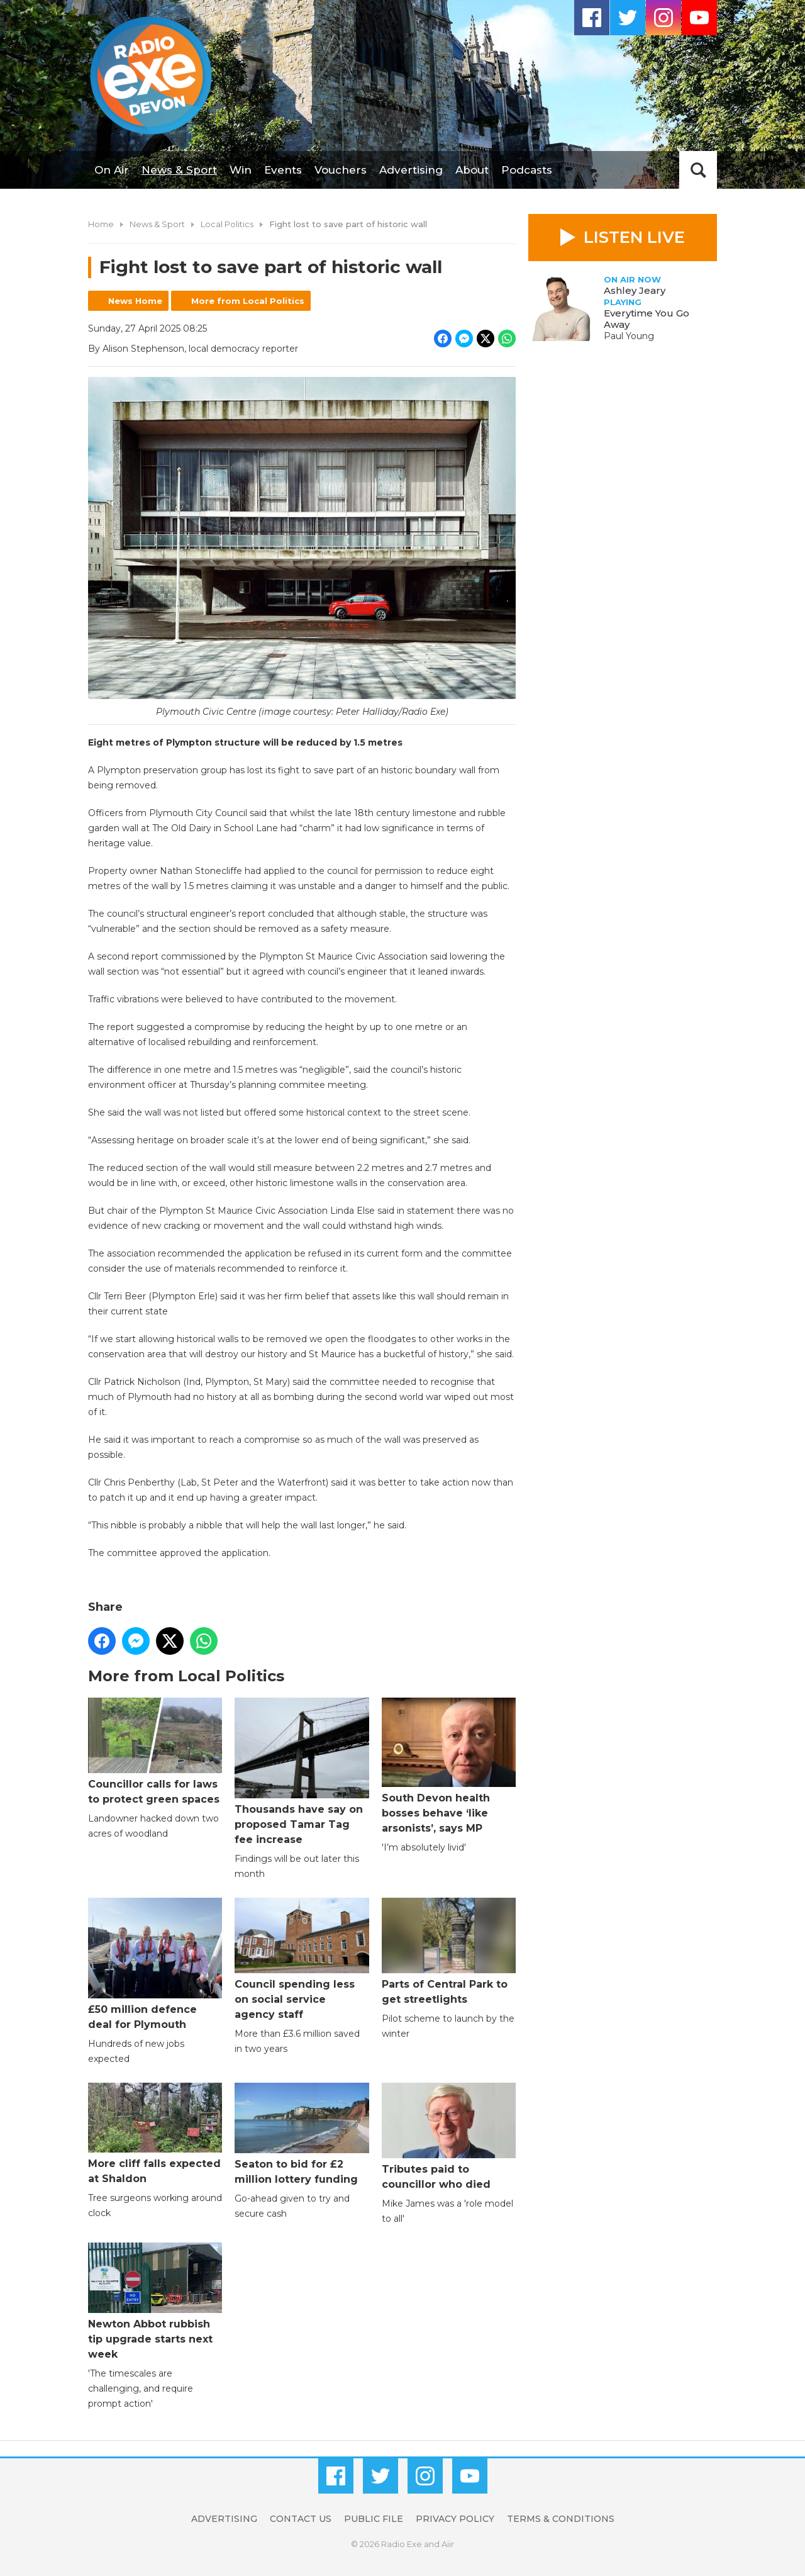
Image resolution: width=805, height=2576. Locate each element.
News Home (135, 301)
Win (241, 170)
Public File (373, 2518)
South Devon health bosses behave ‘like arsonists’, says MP (449, 1766)
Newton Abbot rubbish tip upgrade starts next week (155, 2301)
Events (283, 170)
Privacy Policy (455, 2518)
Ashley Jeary (634, 290)
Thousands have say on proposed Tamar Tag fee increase (302, 1771)
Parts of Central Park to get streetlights (449, 1951)
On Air (111, 170)
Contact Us (300, 2518)
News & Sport (179, 170)
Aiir (447, 2544)
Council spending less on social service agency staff (302, 1959)
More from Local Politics (247, 301)
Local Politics (227, 224)
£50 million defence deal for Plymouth (155, 1964)
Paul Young (629, 336)
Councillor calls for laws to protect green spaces (155, 1751)
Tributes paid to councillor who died (449, 2136)
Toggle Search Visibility (698, 170)
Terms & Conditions (560, 2518)
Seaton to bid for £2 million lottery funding (302, 2134)
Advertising (411, 170)
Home (101, 224)
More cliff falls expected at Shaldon (155, 2134)
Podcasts (526, 170)
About (472, 170)
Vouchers (340, 170)
